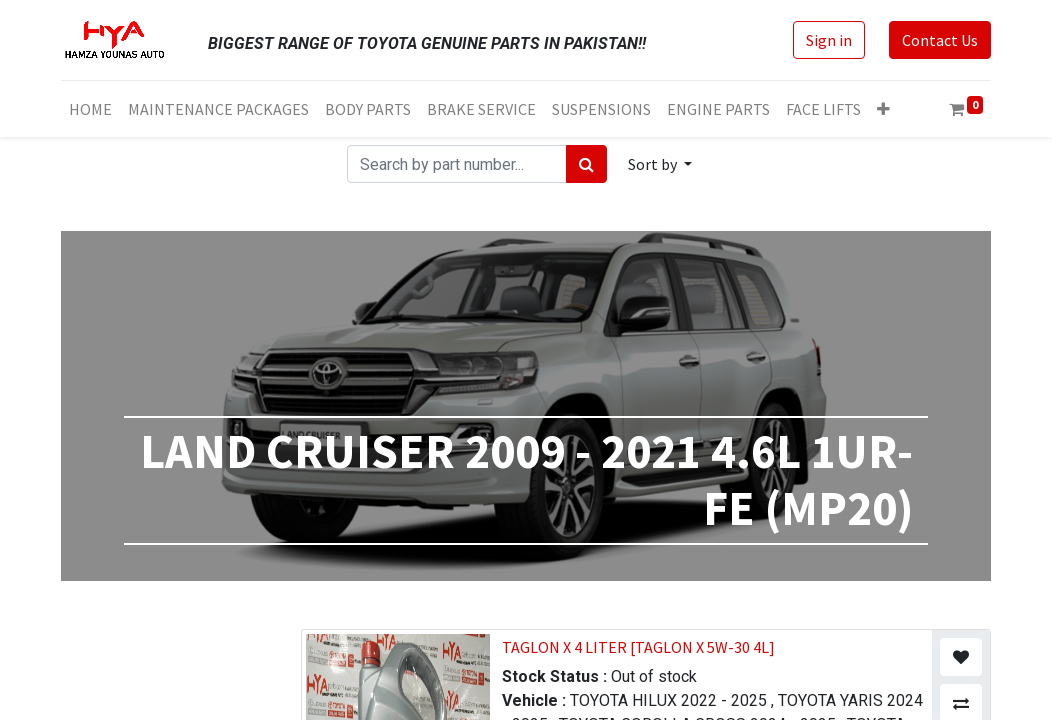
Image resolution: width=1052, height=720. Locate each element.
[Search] (586, 164)
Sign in (829, 40)
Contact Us (940, 40)
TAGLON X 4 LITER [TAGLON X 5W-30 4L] (638, 647)
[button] (883, 109)
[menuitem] (90, 109)
